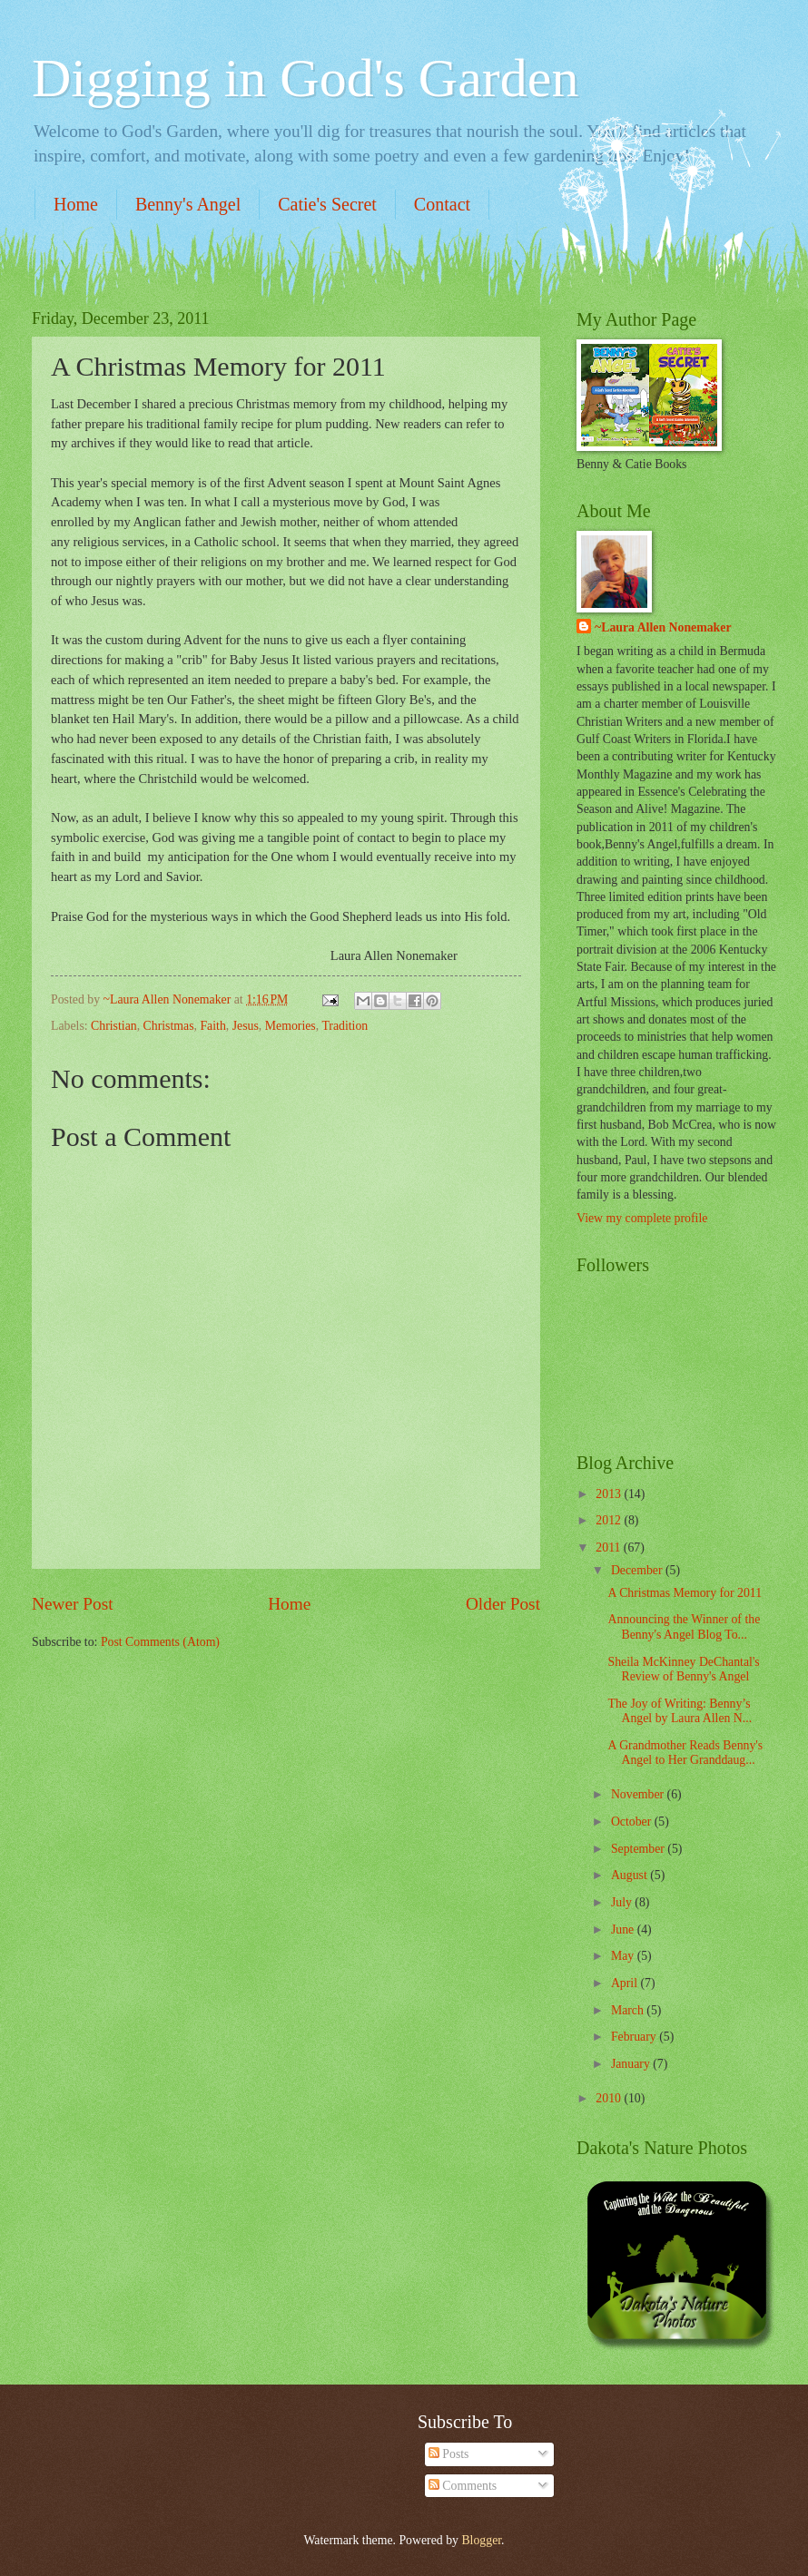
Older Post (503, 1603)
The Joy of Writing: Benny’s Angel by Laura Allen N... (679, 1711)
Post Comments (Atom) (160, 1642)
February (635, 2036)
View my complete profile (641, 1218)
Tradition (344, 1026)
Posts (449, 2454)
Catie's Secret (327, 204)
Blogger (481, 2540)
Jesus (245, 1026)
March (628, 2010)
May (624, 1956)
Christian (114, 1026)
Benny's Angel (188, 204)
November (639, 1794)
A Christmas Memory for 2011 (684, 1593)
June (624, 1929)
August (630, 1875)
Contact (442, 204)
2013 (610, 1494)
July (623, 1902)
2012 (610, 1520)
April (626, 1983)
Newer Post (72, 1603)
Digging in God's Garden (305, 78)
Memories (290, 1026)
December (638, 1570)
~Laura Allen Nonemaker (663, 627)
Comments (463, 2486)
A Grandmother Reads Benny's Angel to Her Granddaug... (685, 1753)
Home (76, 204)
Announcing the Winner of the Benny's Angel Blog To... (683, 1626)
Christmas (168, 1026)
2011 (610, 1547)
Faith (212, 1026)
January (632, 2064)
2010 (610, 2098)
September (639, 1849)
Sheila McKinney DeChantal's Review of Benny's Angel (683, 1669)
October (633, 1821)
